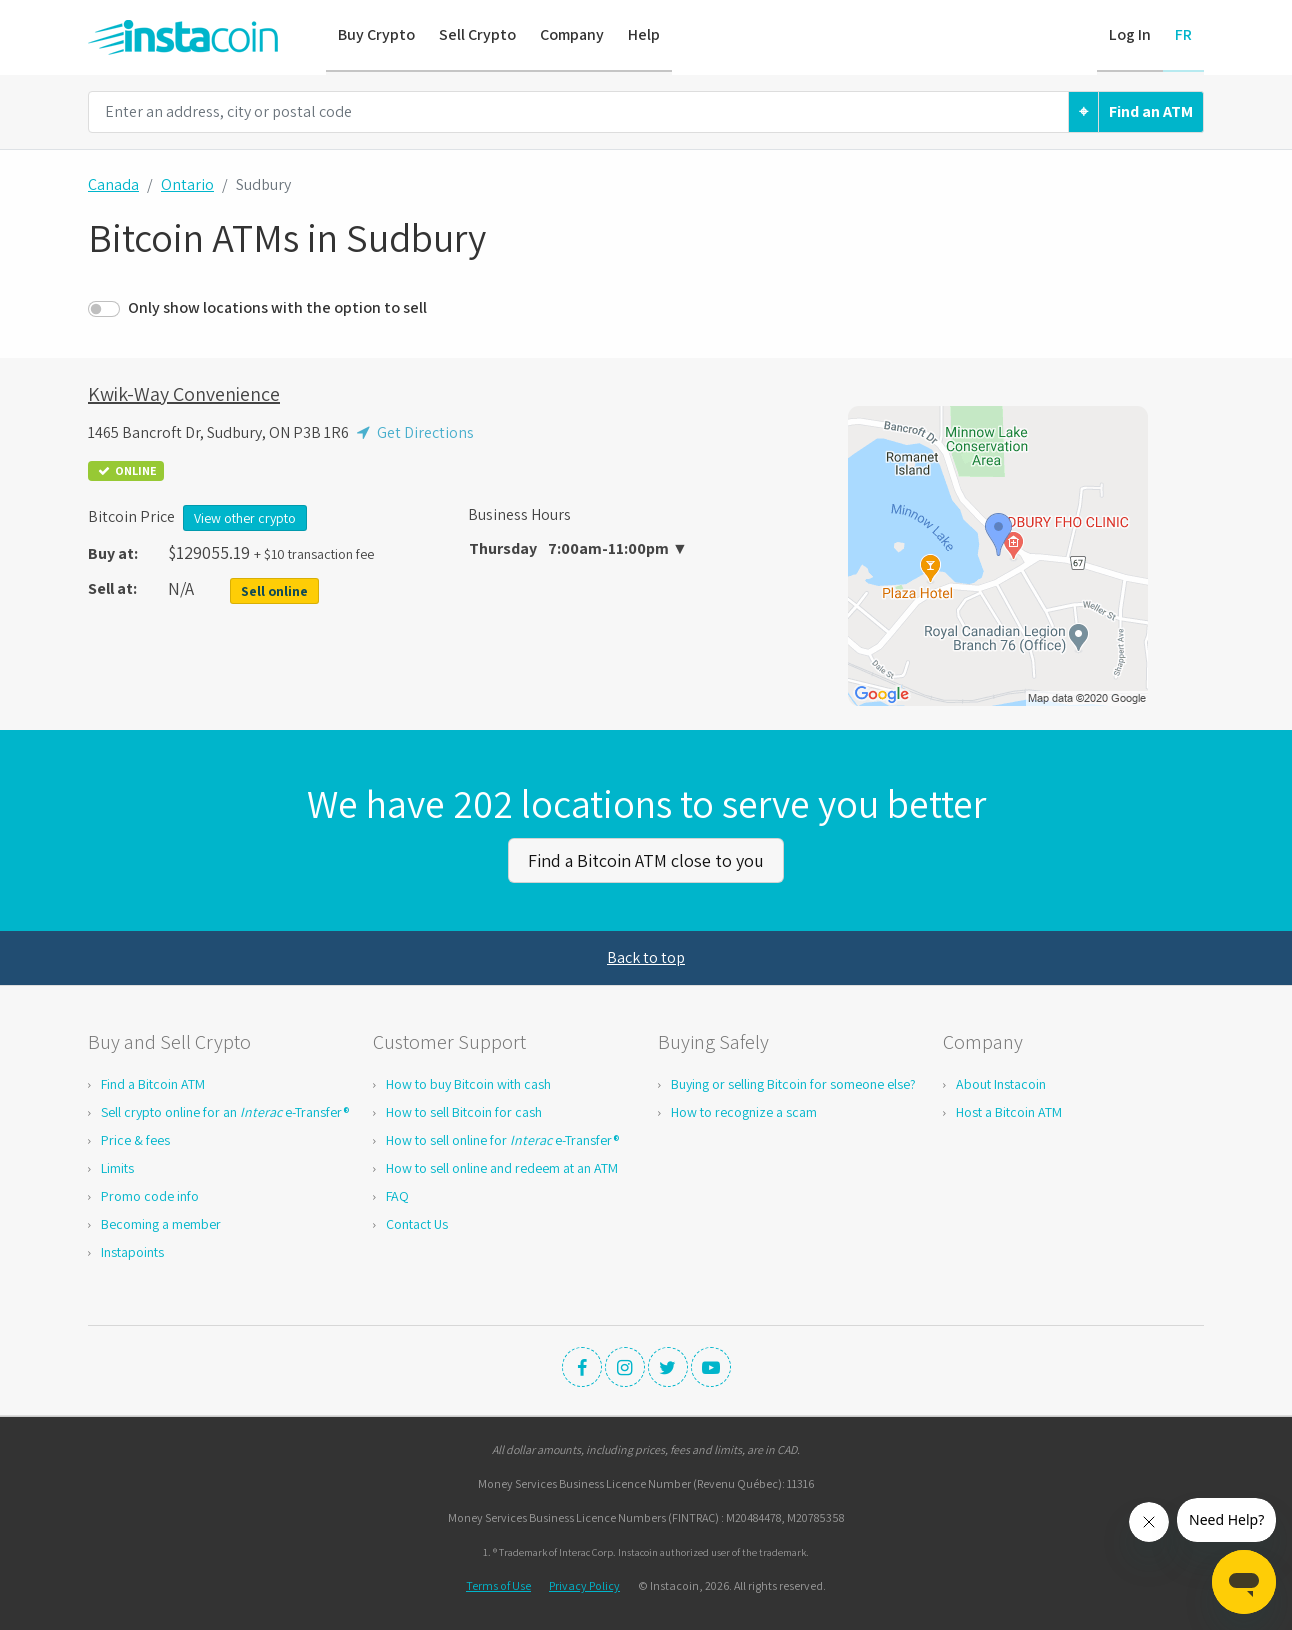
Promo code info (150, 1195)
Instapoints (132, 1251)
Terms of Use (498, 1584)
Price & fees (135, 1139)
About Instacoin (1001, 1083)
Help (644, 34)
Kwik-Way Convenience (184, 394)
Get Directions (413, 432)
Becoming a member (161, 1223)
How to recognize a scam (744, 1111)
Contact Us (417, 1223)
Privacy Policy (584, 1584)
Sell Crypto (477, 34)
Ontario (187, 184)
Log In (1130, 34)
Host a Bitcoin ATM (1009, 1111)
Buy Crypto (376, 34)
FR (1183, 34)
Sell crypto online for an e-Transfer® (225, 1111)
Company (572, 34)
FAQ (397, 1195)
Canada (113, 184)
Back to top (646, 956)
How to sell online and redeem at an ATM (502, 1167)
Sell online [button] (274, 591)
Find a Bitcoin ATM (153, 1083)
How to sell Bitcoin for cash (464, 1111)
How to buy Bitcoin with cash (468, 1083)
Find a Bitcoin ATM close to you (646, 859)
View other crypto (245, 518)
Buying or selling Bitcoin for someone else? (793, 1083)
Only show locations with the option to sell (277, 307)
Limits (117, 1167)
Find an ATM (1151, 111)
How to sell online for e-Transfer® (502, 1139)
